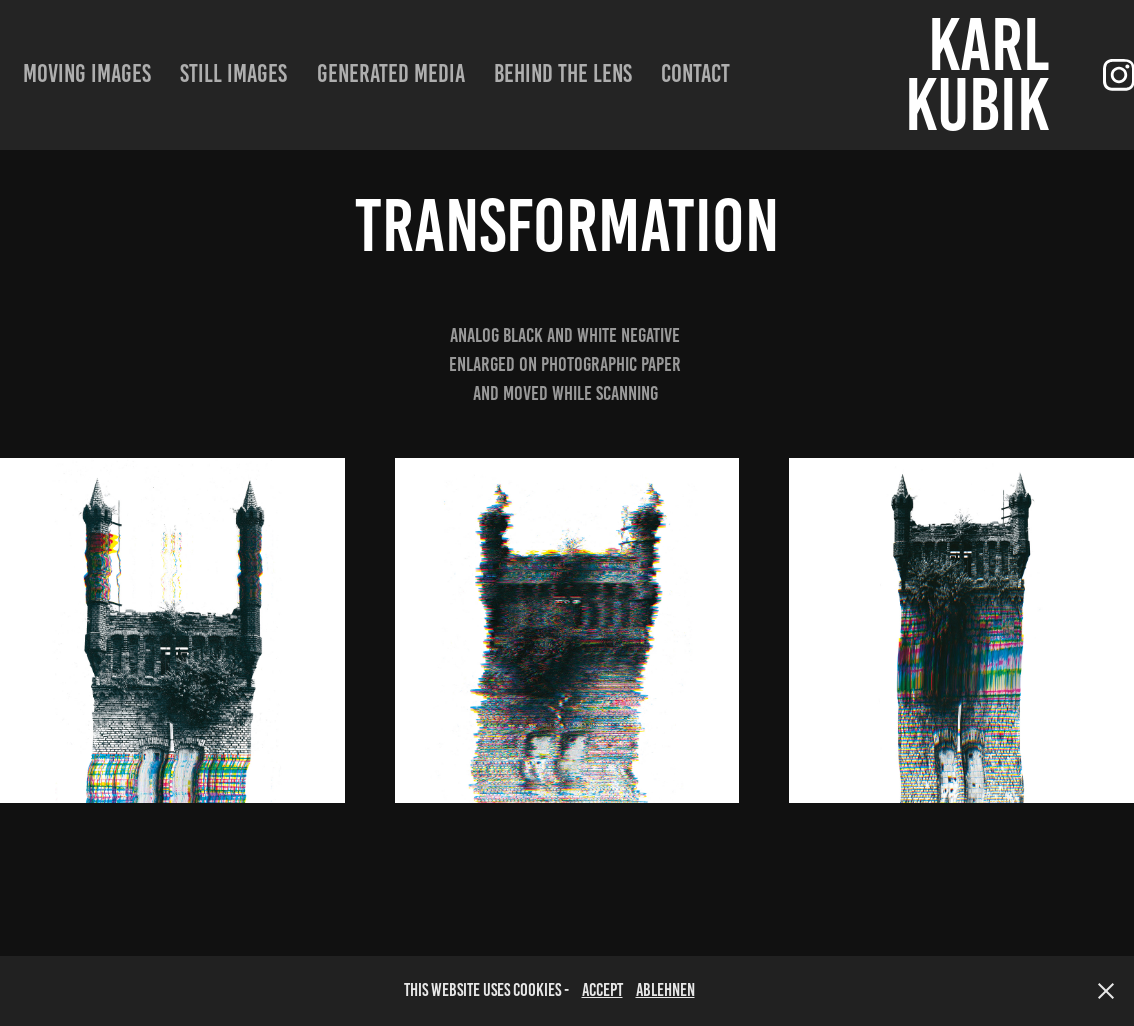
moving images (87, 73)
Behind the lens (563, 73)
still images (233, 73)
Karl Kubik (984, 74)
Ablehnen (665, 990)
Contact (695, 73)
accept (602, 990)
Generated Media (391, 73)
